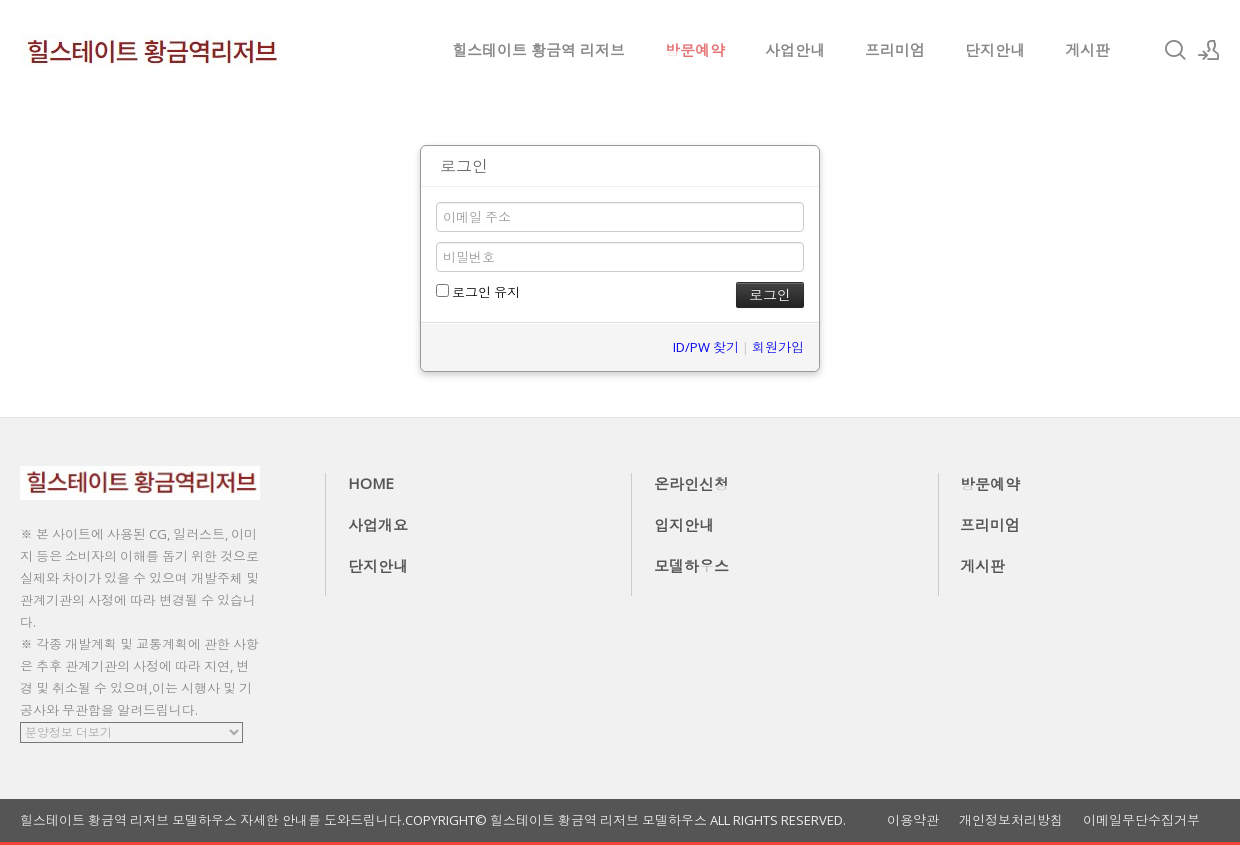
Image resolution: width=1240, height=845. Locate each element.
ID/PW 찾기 (706, 347)
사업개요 (378, 525)
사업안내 (795, 50)
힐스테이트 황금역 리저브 (538, 50)
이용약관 (913, 820)
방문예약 (695, 50)
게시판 (1087, 50)
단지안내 (995, 50)
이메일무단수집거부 (1141, 820)
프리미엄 (895, 50)
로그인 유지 (478, 292)
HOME (371, 483)
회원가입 (778, 347)
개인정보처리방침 (1011, 820)
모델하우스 (691, 566)
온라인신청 (691, 484)
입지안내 (684, 525)
